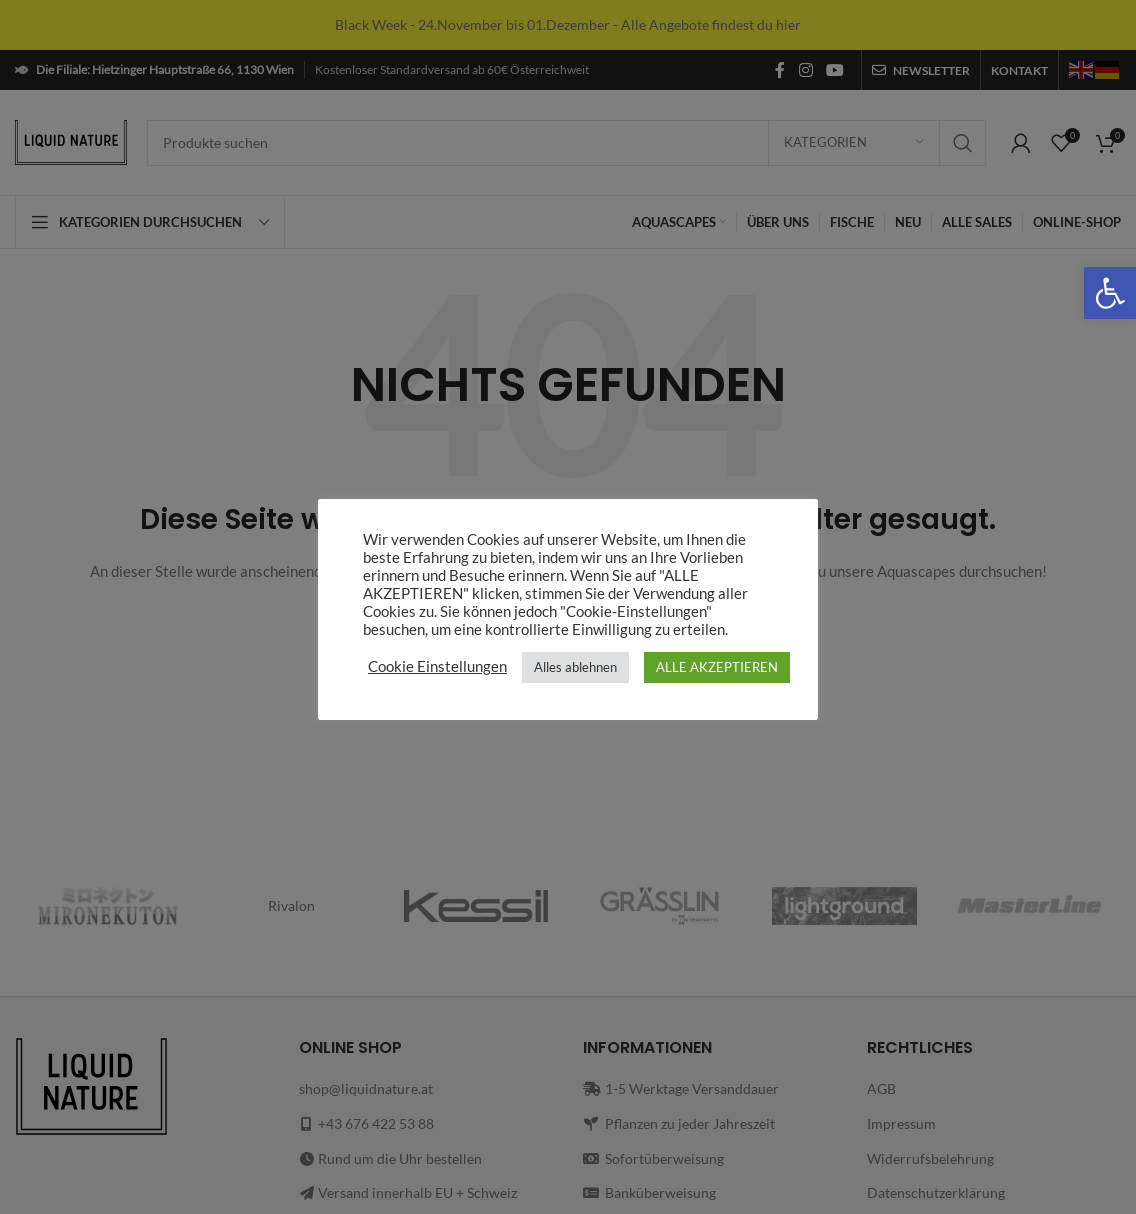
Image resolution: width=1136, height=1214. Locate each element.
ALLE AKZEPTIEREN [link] (717, 667)
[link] (1110, 293)
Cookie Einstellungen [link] (437, 666)
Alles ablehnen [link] (575, 667)
